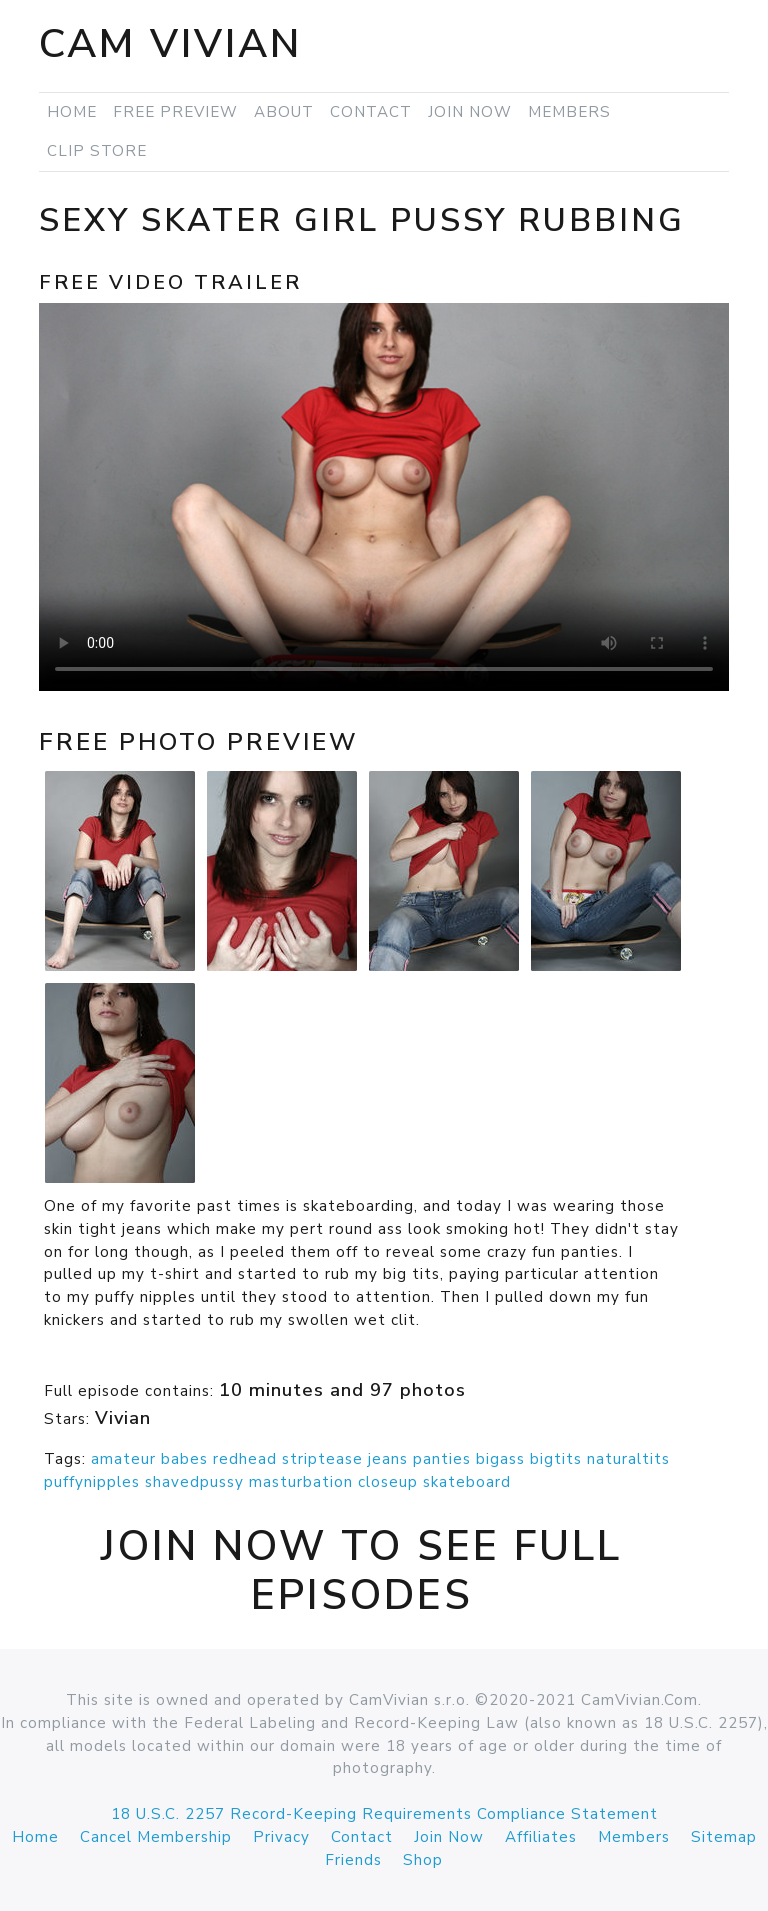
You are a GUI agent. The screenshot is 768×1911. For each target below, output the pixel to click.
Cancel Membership (156, 1837)
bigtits (556, 1459)
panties (442, 1459)
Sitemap (724, 1837)
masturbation (301, 1482)
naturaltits (628, 1459)
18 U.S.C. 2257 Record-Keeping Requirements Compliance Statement (384, 1814)
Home (72, 112)
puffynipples (92, 1482)
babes (184, 1459)
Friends (353, 1860)
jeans (388, 1459)
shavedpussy (194, 1482)
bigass (500, 1459)
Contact (371, 112)
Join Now (470, 112)
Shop (423, 1860)
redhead (245, 1459)
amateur (123, 1459)
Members (569, 112)
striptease (322, 1459)
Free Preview (175, 112)
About (284, 112)
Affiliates (541, 1837)
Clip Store (97, 151)
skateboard (467, 1482)
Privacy (281, 1837)
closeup (388, 1482)
